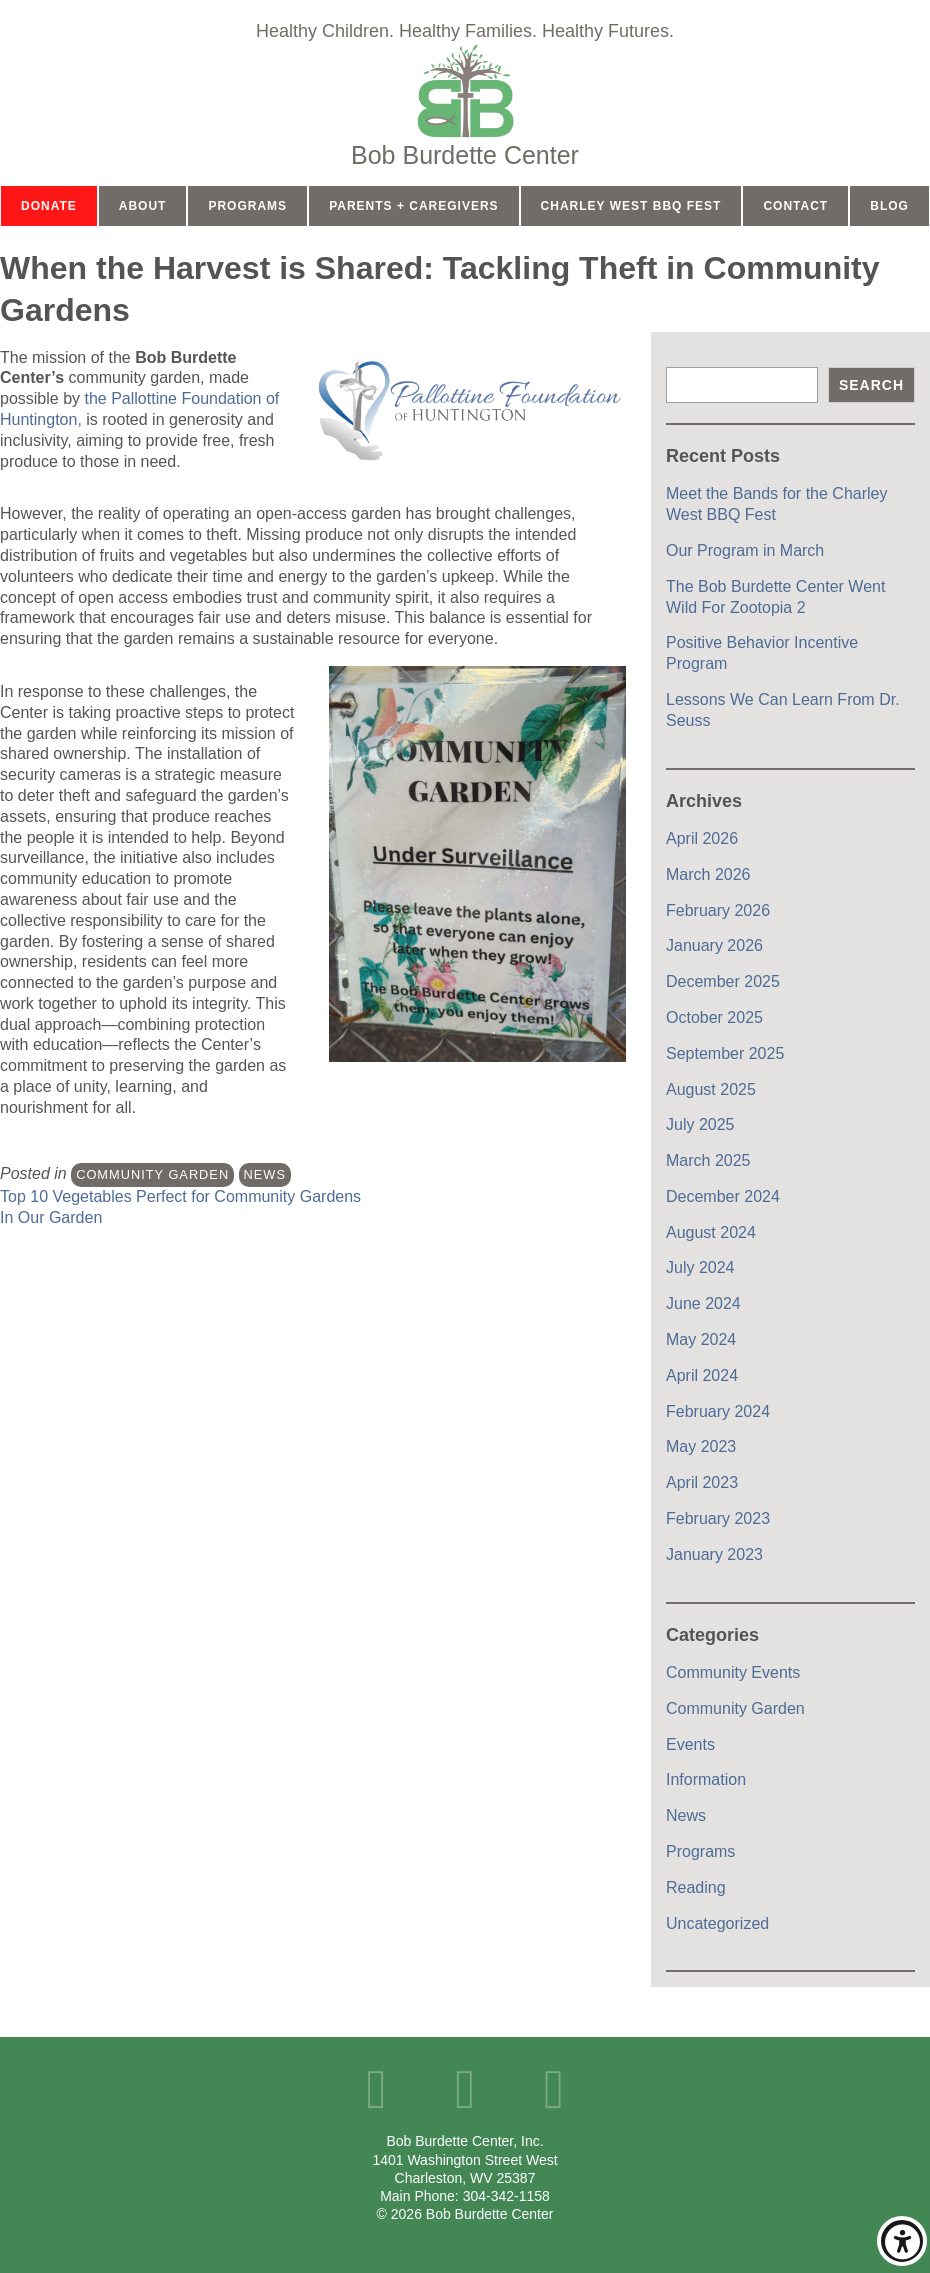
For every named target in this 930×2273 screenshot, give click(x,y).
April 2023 (702, 1482)
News (265, 1174)
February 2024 (718, 1411)
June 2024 (703, 1303)
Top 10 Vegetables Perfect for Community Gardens (180, 1196)
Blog (889, 206)
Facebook (376, 2089)
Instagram (553, 2089)
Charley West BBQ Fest (631, 206)
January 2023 (714, 1554)
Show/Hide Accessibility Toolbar (902, 2241)
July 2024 (700, 1267)
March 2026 (708, 874)
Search (871, 385)
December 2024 (723, 1196)
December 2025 (723, 981)
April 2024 (702, 1375)
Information (706, 1779)
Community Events (733, 1672)
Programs (247, 206)
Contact (795, 206)
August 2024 (711, 1232)
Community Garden (152, 1174)
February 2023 (718, 1518)
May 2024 (701, 1339)
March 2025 (708, 1160)
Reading (696, 1887)
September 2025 (725, 1053)
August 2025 (711, 1089)
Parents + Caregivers (413, 206)
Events (690, 1744)
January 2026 (714, 945)
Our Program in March (745, 550)
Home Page (465, 105)
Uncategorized (717, 1923)
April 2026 (702, 838)
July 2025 (700, 1124)
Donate (49, 206)
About (143, 206)
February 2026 (718, 910)
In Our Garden (51, 1217)
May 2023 (701, 1446)
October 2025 (714, 1017)
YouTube (465, 2089)
